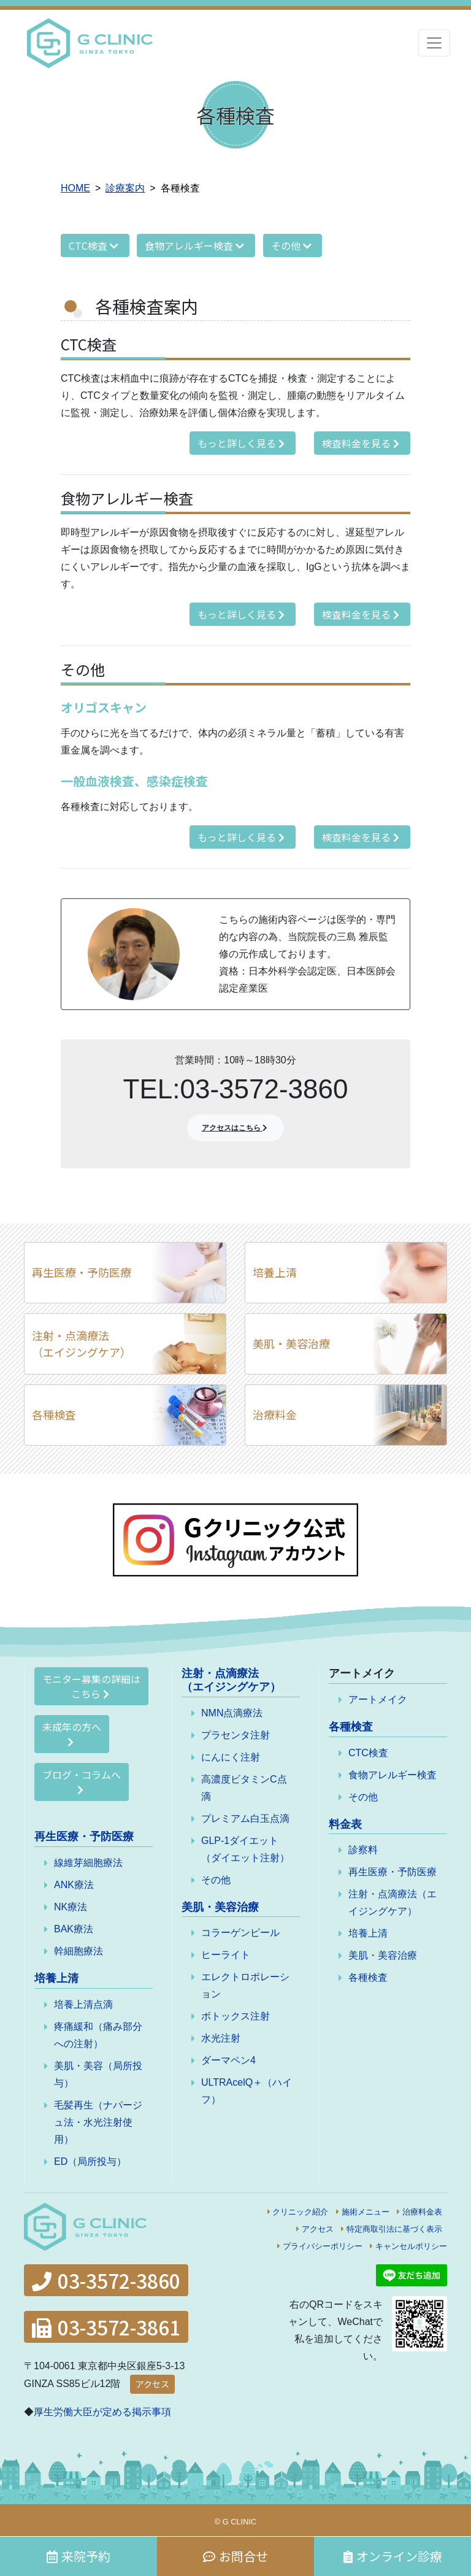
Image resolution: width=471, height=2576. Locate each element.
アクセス (318, 2229)
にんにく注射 (230, 1757)
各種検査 (54, 1414)
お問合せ (235, 2556)
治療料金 (275, 1414)
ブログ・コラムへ (81, 1781)
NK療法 (70, 1907)
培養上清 (275, 1272)
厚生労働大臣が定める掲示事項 (102, 2412)
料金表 (345, 1824)
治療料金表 (422, 2211)
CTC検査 (95, 245)
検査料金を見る (362, 443)
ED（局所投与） (90, 2161)
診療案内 (125, 188)
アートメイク (377, 1699)
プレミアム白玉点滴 (245, 1818)
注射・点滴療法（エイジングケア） (81, 1343)
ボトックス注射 (235, 2016)
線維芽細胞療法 (88, 1862)
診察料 (363, 1850)
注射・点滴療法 (231, 1680)
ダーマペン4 (228, 2060)
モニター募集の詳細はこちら (91, 1686)
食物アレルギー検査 (196, 245)
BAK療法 (73, 1929)
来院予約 (78, 2556)
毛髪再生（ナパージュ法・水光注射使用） (98, 2122)
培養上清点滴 (83, 2004)
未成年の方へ (71, 1733)
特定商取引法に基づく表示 (394, 2229)
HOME (75, 188)
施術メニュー (365, 2211)
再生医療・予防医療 (81, 1272)
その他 (293, 245)
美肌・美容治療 (291, 1343)
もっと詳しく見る (242, 443)
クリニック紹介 (300, 2211)
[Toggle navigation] (434, 42)
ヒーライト (225, 1954)
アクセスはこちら (236, 1128)
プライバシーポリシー (322, 2246)
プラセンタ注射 (235, 1735)
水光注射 (220, 2038)
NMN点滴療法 (231, 1713)
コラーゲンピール (240, 1932)
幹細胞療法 (78, 1951)
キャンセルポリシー (411, 2246)
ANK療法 (74, 1885)
